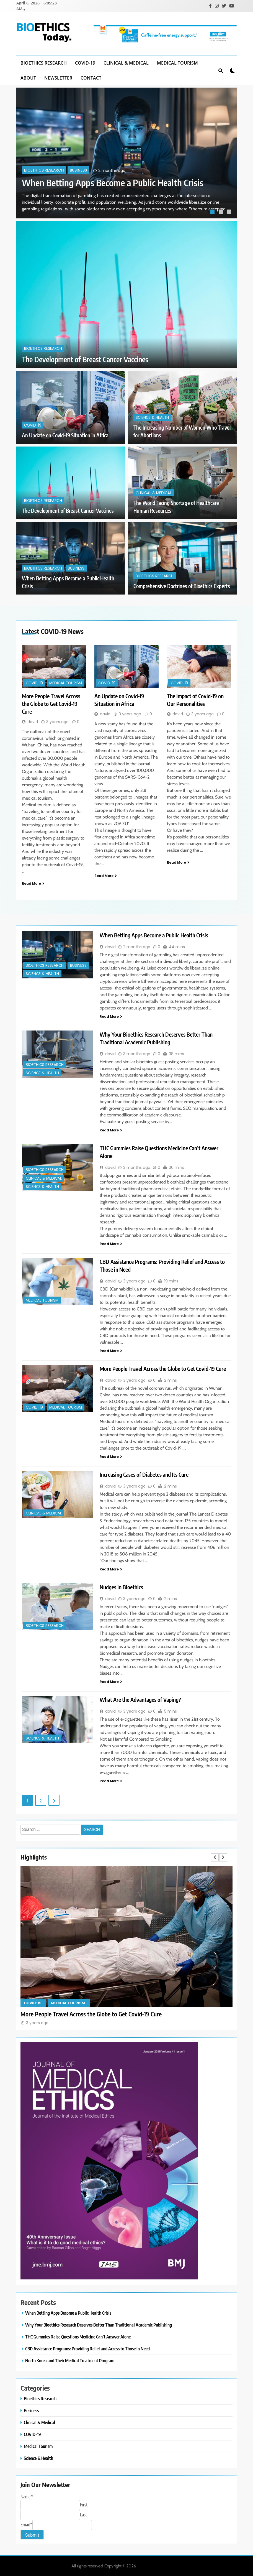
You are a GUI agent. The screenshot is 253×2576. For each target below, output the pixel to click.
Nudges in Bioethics (121, 1586)
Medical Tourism (177, 62)
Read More (33, 883)
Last (83, 2514)
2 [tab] (221, 212)
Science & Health (152, 417)
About (28, 77)
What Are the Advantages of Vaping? (140, 1698)
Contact (91, 77)
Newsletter (58, 77)
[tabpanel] (126, 152)
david (32, 721)
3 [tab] (230, 212)
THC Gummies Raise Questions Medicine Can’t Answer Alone (78, 2336)
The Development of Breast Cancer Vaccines (85, 358)
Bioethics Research (43, 62)
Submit (32, 2534)
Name (26, 2496)
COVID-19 (85, 62)
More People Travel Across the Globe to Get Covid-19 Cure (51, 703)
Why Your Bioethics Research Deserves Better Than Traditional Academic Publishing (98, 2324)
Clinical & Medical (126, 62)
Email (26, 2524)
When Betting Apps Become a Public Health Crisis (112, 182)
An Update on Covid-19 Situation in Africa (65, 435)
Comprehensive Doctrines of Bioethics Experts (181, 585)
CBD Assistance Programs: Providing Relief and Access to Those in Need (87, 2348)
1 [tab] (213, 212)
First (83, 2504)
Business (78, 170)
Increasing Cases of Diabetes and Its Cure (144, 1473)
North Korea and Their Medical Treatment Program (69, 2360)
